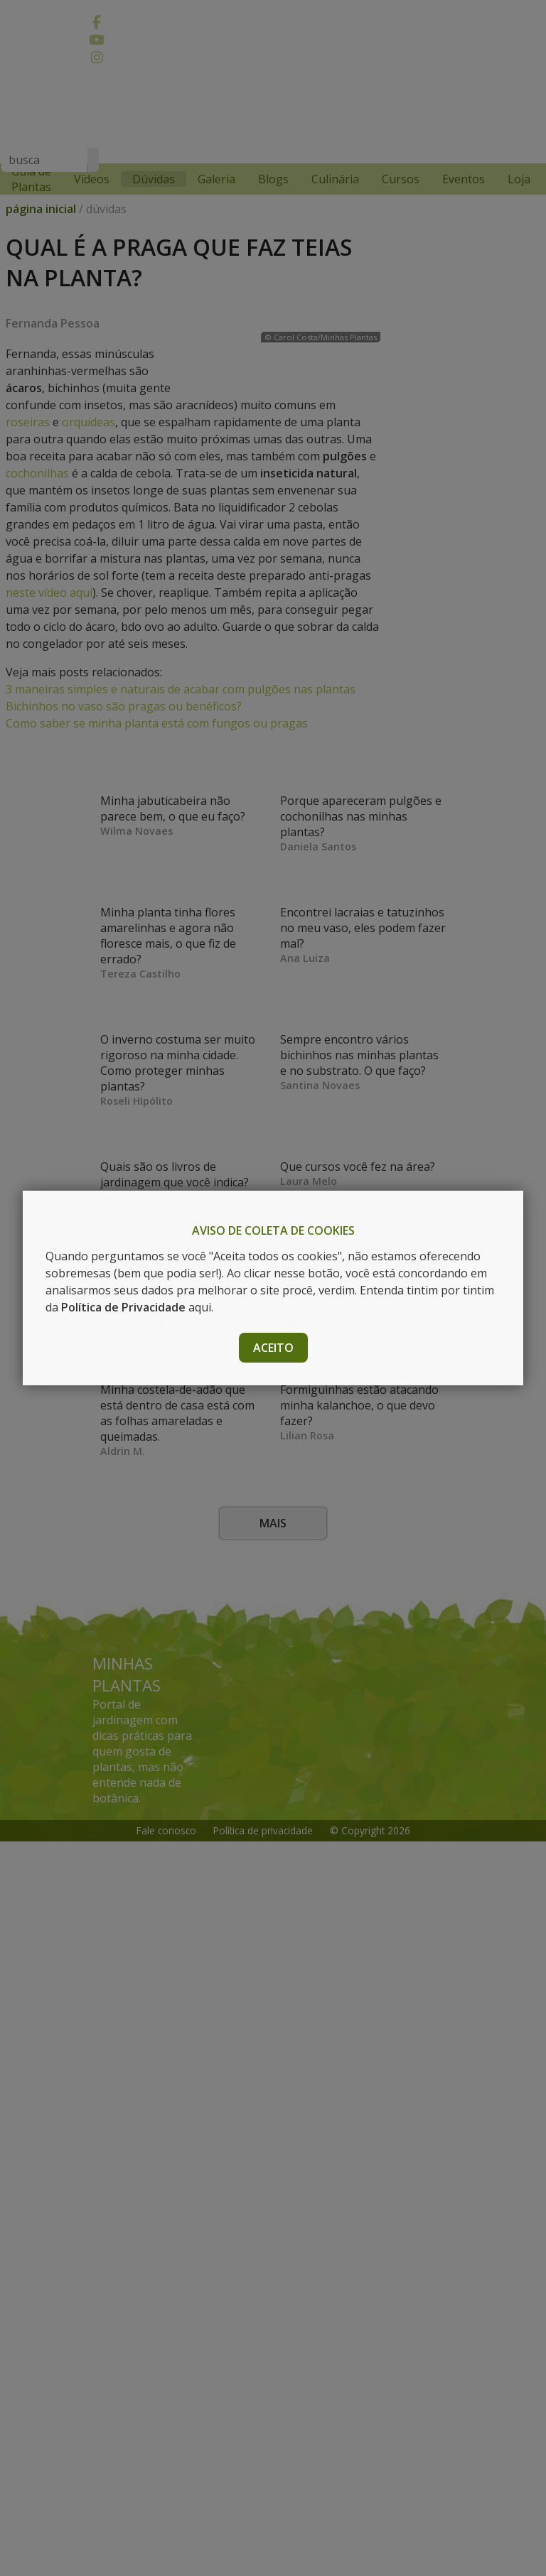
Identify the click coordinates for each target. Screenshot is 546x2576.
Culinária (335, 179)
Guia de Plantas (31, 179)
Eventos (463, 179)
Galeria (216, 179)
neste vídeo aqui (174, 675)
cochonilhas (165, 555)
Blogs (273, 179)
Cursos (400, 179)
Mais (273, 2258)
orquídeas (88, 453)
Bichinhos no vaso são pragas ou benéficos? (124, 788)
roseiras (28, 453)
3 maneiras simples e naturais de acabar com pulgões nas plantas (180, 771)
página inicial (41, 223)
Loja (519, 179)
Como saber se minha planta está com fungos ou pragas (157, 805)
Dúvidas (153, 179)
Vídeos (91, 179)
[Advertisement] (265, 123)
